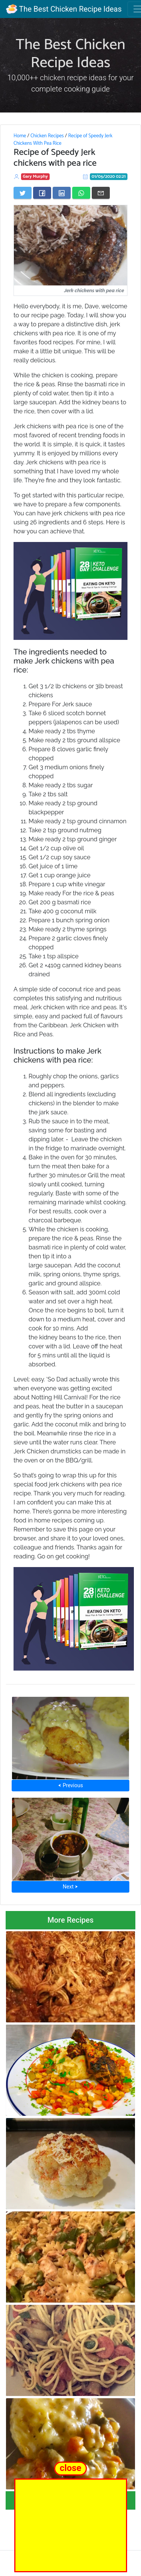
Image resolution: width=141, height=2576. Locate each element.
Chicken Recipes (47, 136)
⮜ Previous (70, 1785)
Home (20, 136)
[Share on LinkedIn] (62, 193)
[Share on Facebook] (42, 193)
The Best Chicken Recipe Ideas (63, 9)
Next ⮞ (70, 1887)
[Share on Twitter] (23, 193)
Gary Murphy (35, 176)
